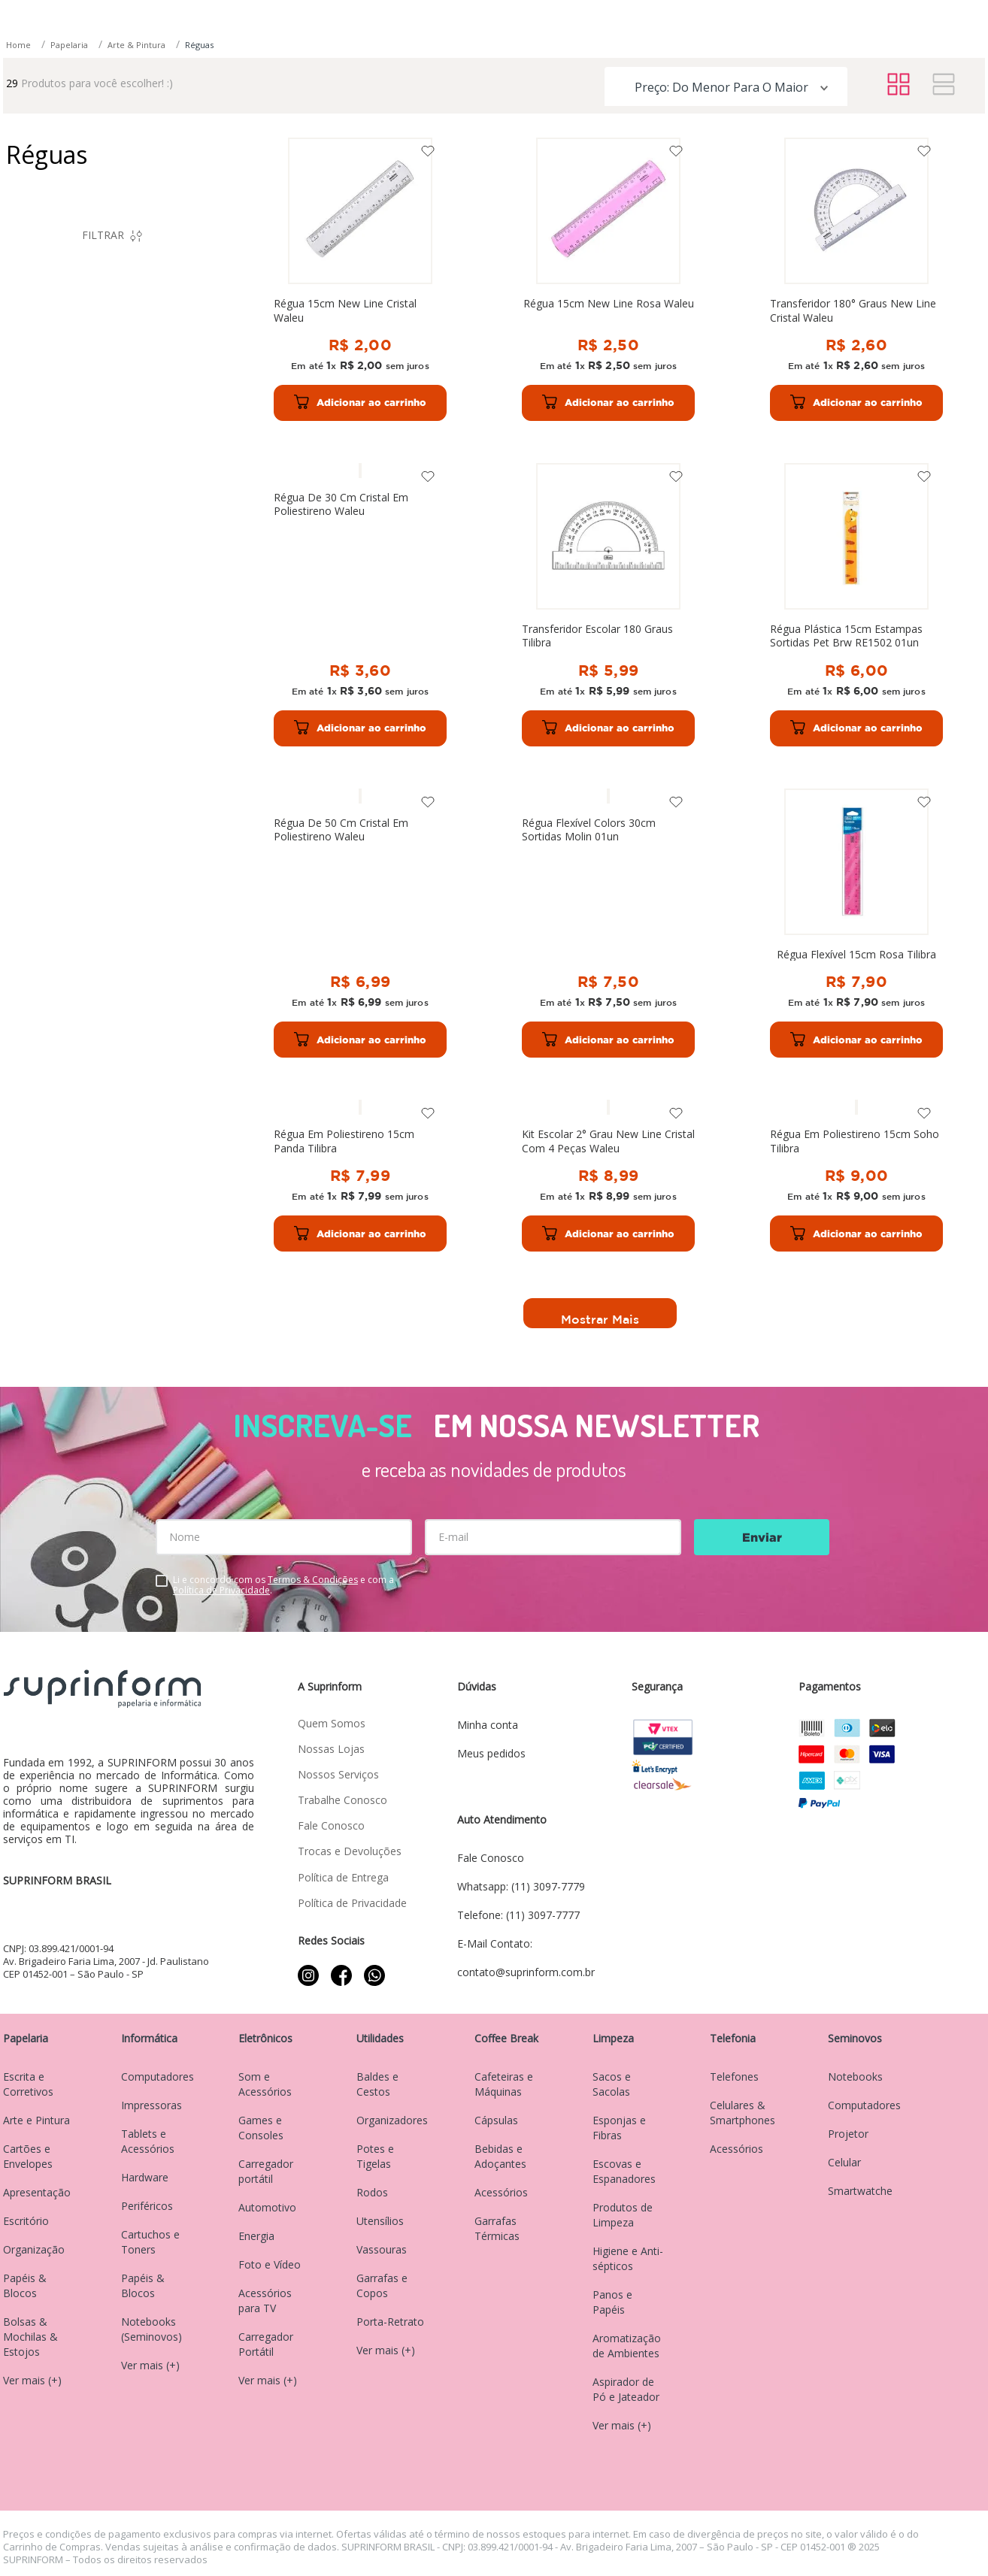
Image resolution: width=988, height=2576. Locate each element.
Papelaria (69, 226)
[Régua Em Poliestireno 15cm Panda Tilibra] (516, 1125)
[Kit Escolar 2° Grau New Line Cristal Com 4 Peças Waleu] (701, 1125)
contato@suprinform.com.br (856, 20)
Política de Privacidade (221, 1590)
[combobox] (444, 95)
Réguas (199, 226)
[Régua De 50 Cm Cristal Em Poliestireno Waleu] (701, 792)
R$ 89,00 (162, 602)
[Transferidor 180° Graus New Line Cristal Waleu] (701, 460)
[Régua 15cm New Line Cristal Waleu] (329, 460)
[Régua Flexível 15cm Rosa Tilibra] (329, 1125)
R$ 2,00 (114, 602)
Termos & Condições (313, 1579)
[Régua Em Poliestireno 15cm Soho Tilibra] (888, 1125)
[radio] (898, 266)
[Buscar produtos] (669, 92)
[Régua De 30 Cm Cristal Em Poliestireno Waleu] (888, 460)
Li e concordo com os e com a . (283, 1585)
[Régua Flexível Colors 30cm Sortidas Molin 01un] (888, 792)
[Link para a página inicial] (20, 226)
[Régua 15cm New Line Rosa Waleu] (516, 460)
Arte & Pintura (136, 226)
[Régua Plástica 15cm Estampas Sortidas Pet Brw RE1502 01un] (516, 792)
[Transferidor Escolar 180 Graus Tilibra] (329, 792)
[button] (112, 470)
